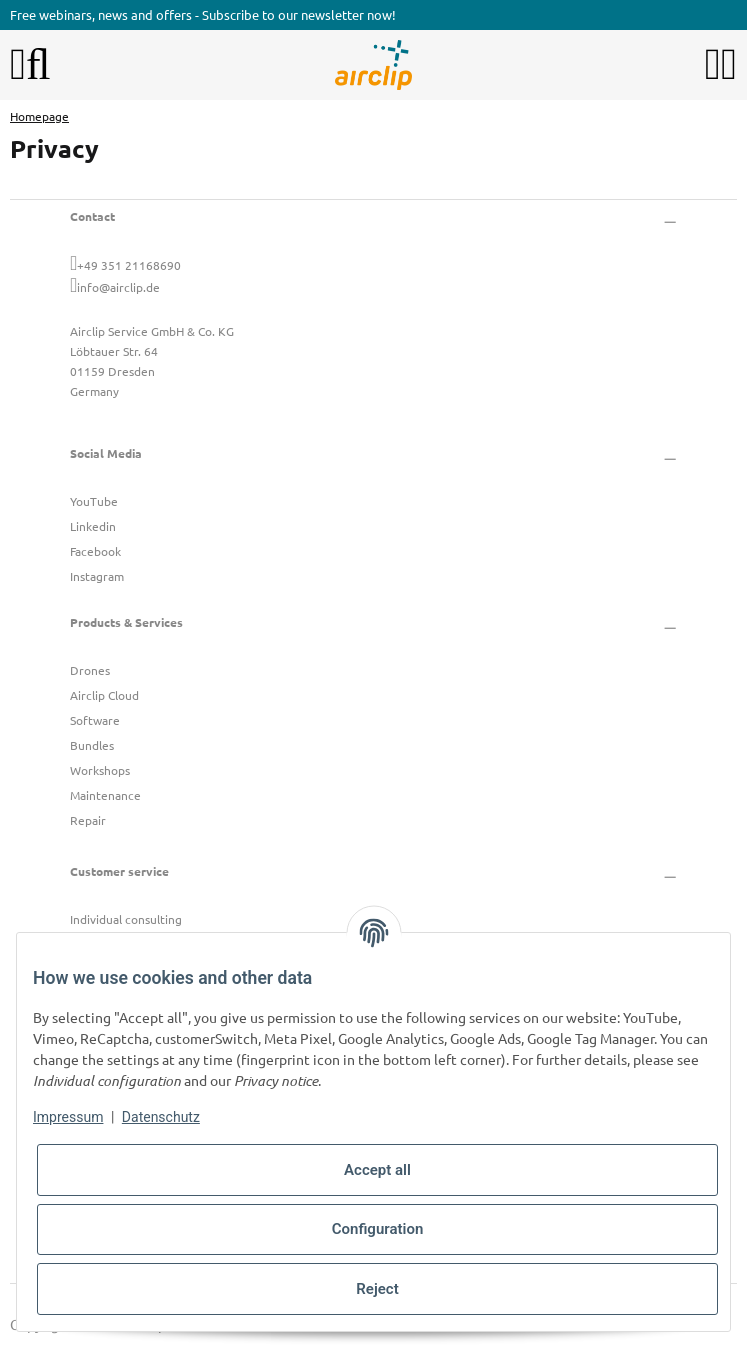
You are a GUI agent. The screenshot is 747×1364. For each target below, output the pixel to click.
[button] (713, 65)
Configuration (378, 1229)
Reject (377, 1289)
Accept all (377, 1170)
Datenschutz (161, 1117)
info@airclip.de (118, 287)
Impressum (68, 1117)
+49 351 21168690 (129, 265)
